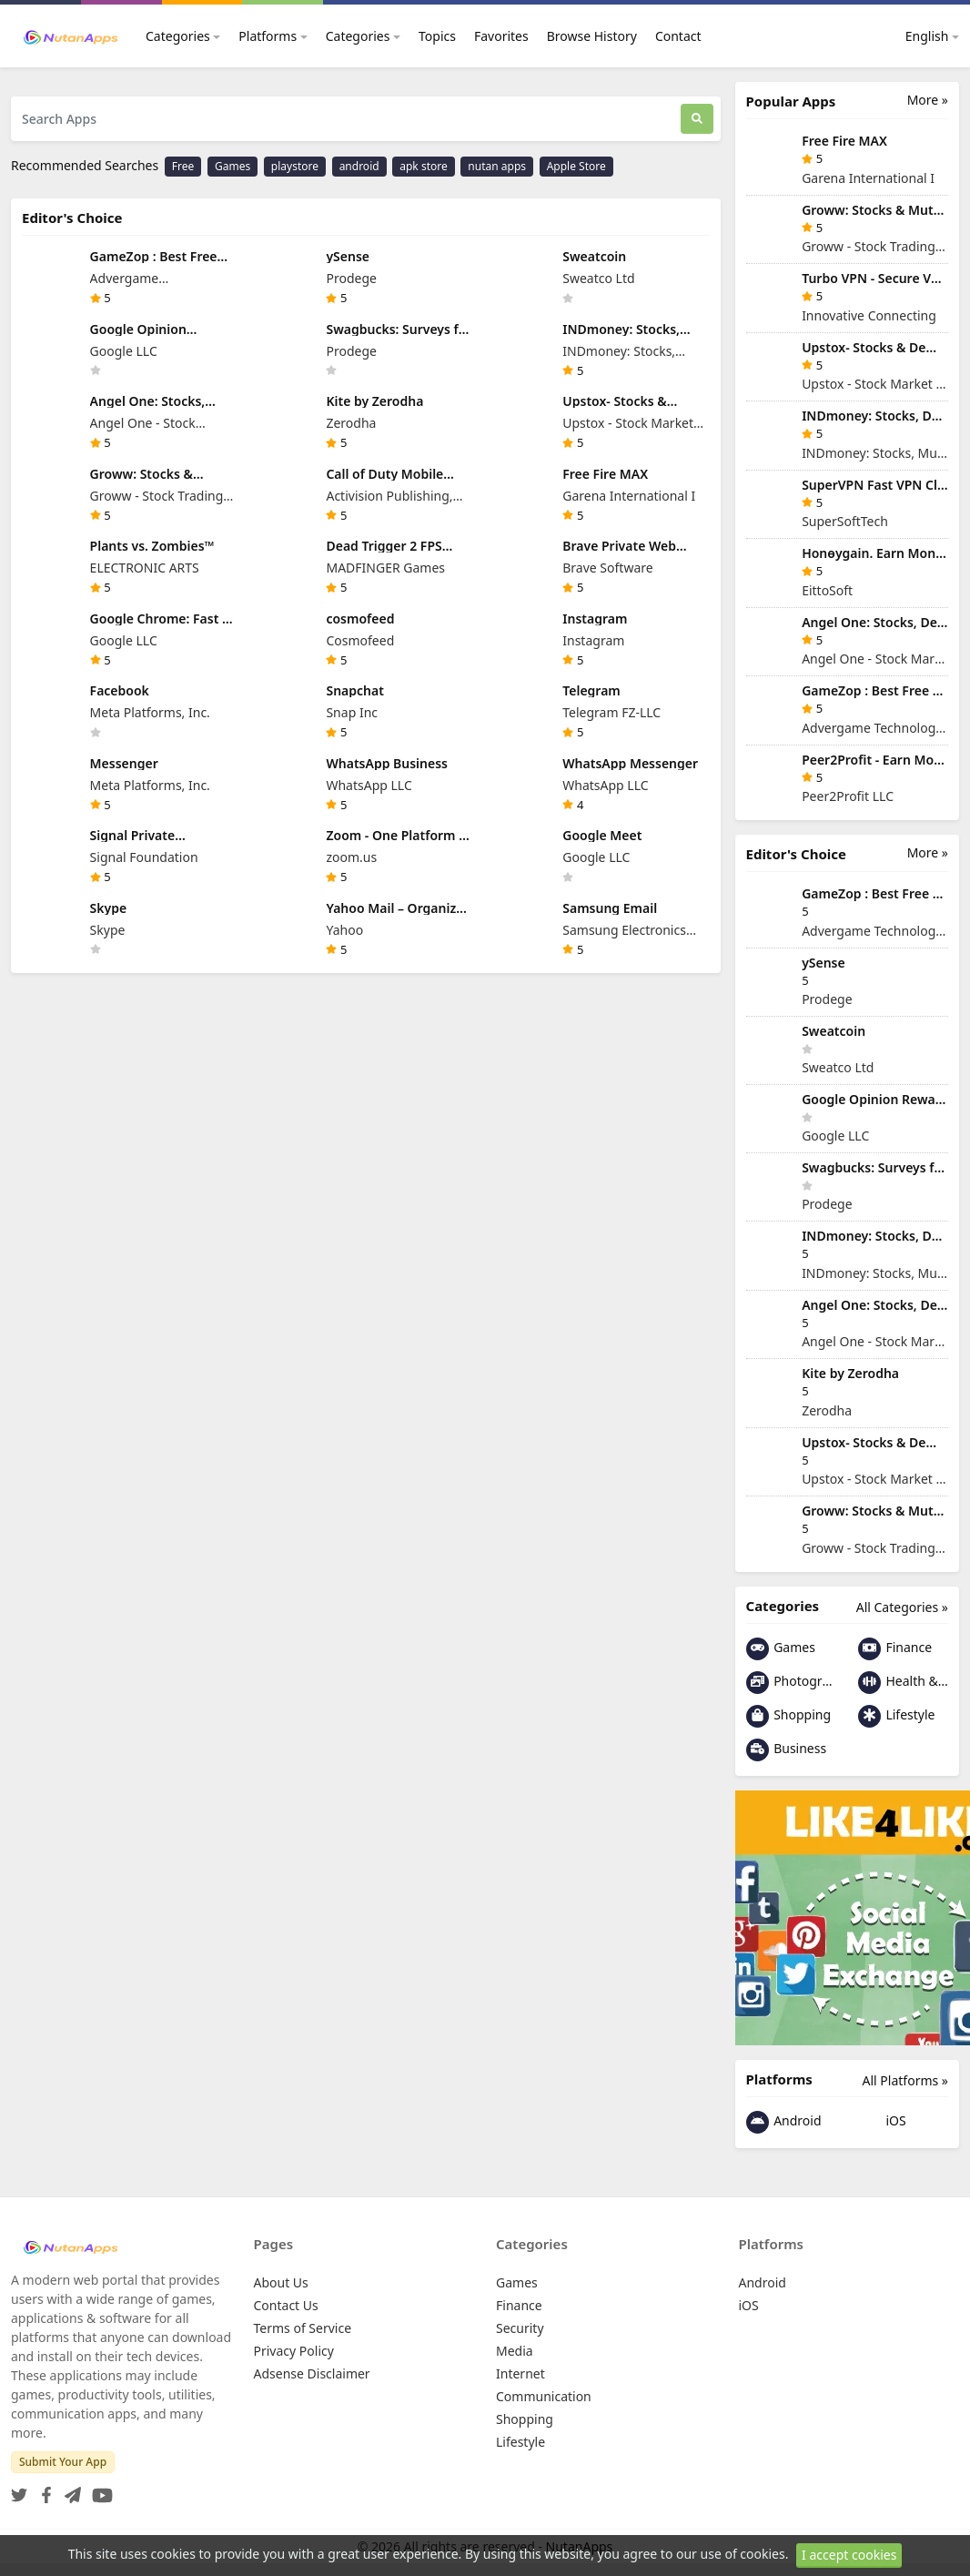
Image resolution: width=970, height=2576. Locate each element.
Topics (437, 36)
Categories (178, 36)
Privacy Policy (294, 2350)
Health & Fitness (903, 1682)
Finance (895, 1649)
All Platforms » (905, 2080)
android (359, 166)
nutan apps (497, 166)
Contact (678, 36)
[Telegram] (69, 2490)
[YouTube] (99, 2490)
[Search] (697, 119)
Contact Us (286, 2305)
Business (786, 1750)
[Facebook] (43, 2490)
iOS (882, 2122)
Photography (791, 1682)
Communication (543, 2396)
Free (183, 166)
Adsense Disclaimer (312, 2373)
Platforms (267, 36)
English (917, 36)
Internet (520, 2373)
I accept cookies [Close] (849, 2554)
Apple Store (576, 166)
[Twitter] (19, 2490)
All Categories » (902, 1607)
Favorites (501, 36)
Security (520, 2328)
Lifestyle (896, 1716)
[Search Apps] (345, 119)
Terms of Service (303, 2328)
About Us (281, 2282)
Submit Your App (62, 2462)
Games (232, 166)
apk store (423, 166)
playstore (294, 166)
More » (927, 99)
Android (784, 2122)
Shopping (789, 1716)
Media (514, 2350)
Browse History (592, 36)
